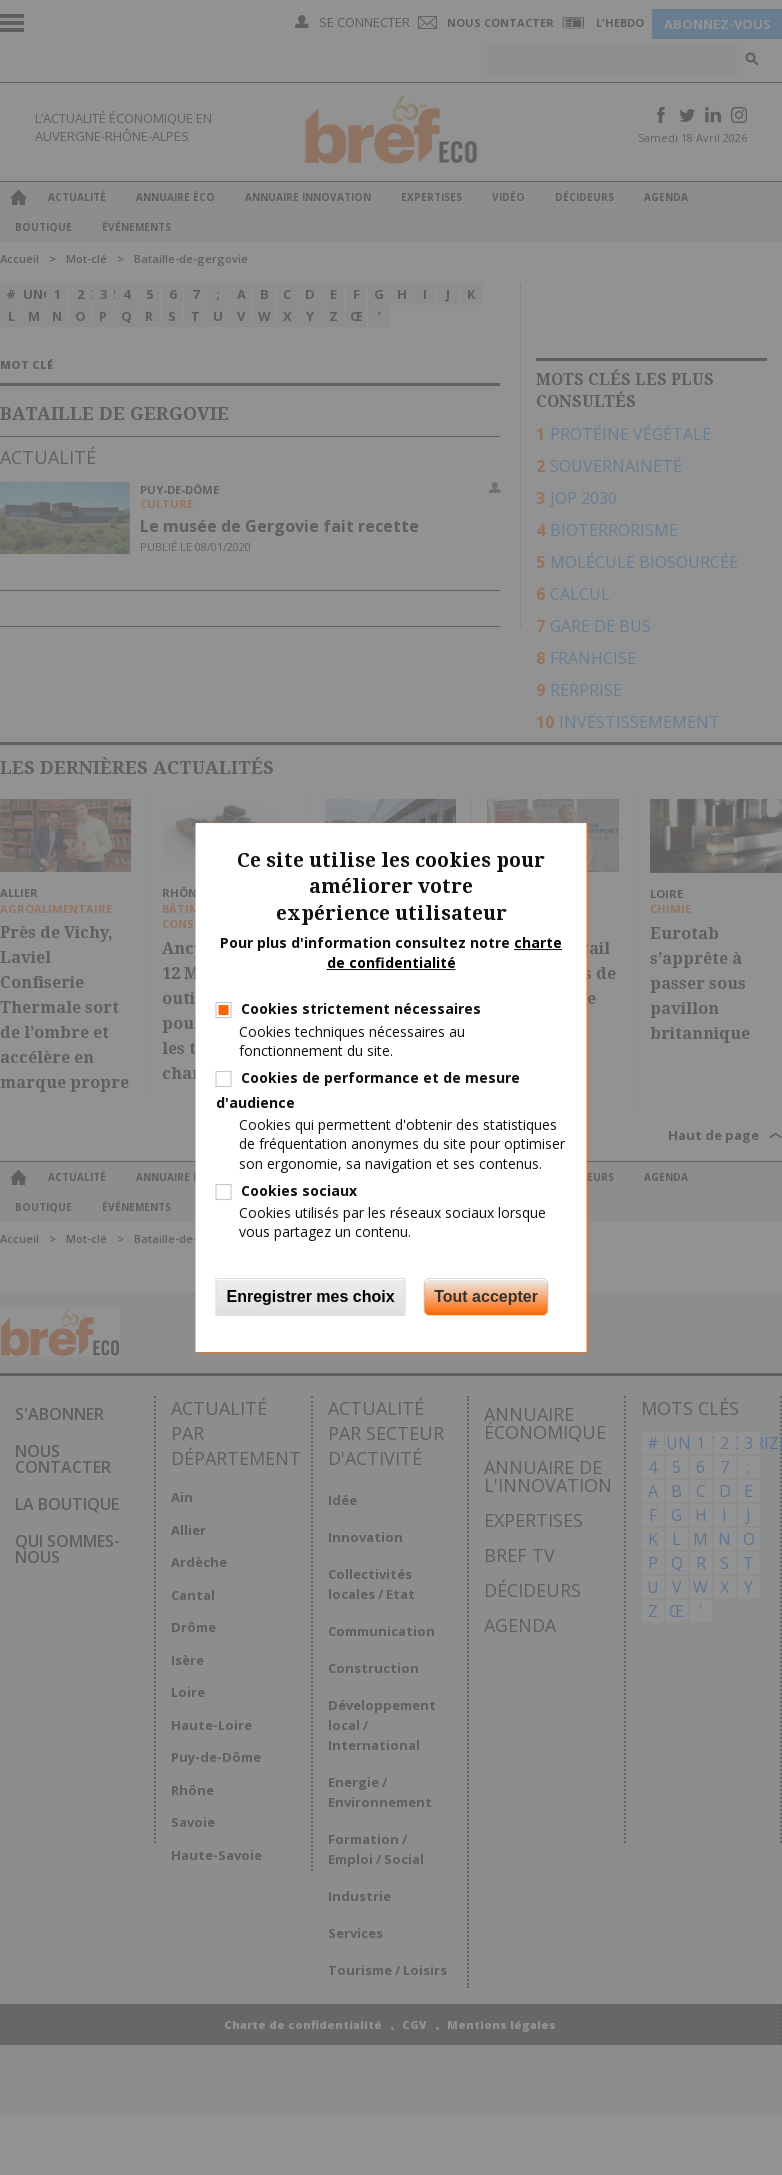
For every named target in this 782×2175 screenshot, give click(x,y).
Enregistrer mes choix (311, 1296)
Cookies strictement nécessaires (361, 1008)
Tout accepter (486, 1296)
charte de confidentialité (445, 952)
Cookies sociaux (299, 1190)
